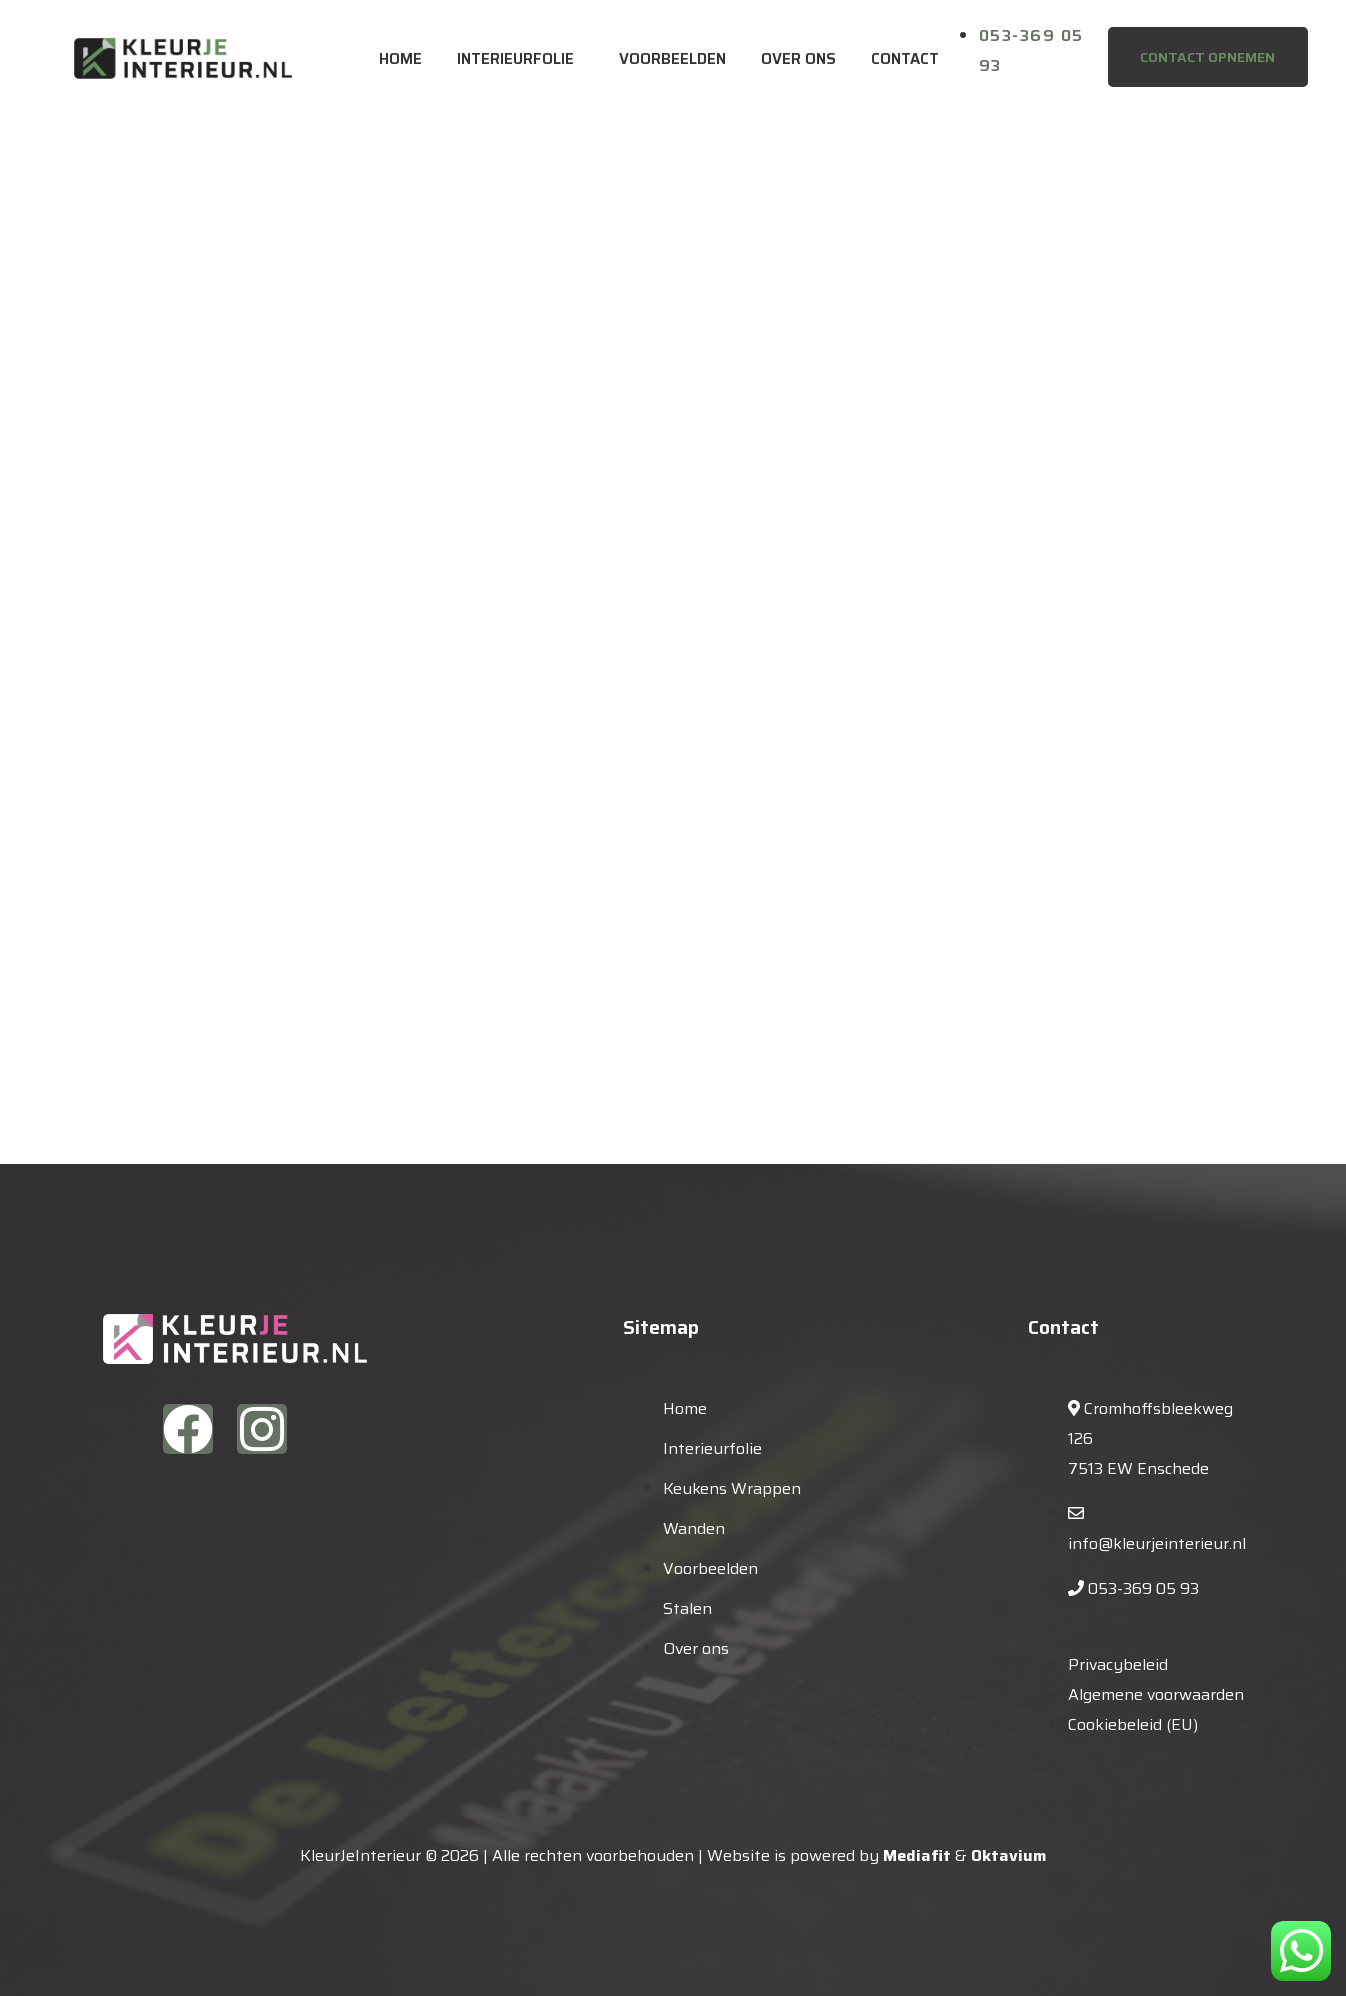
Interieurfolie (515, 59)
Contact (905, 59)
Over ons (798, 59)
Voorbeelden (672, 59)
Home (400, 59)
